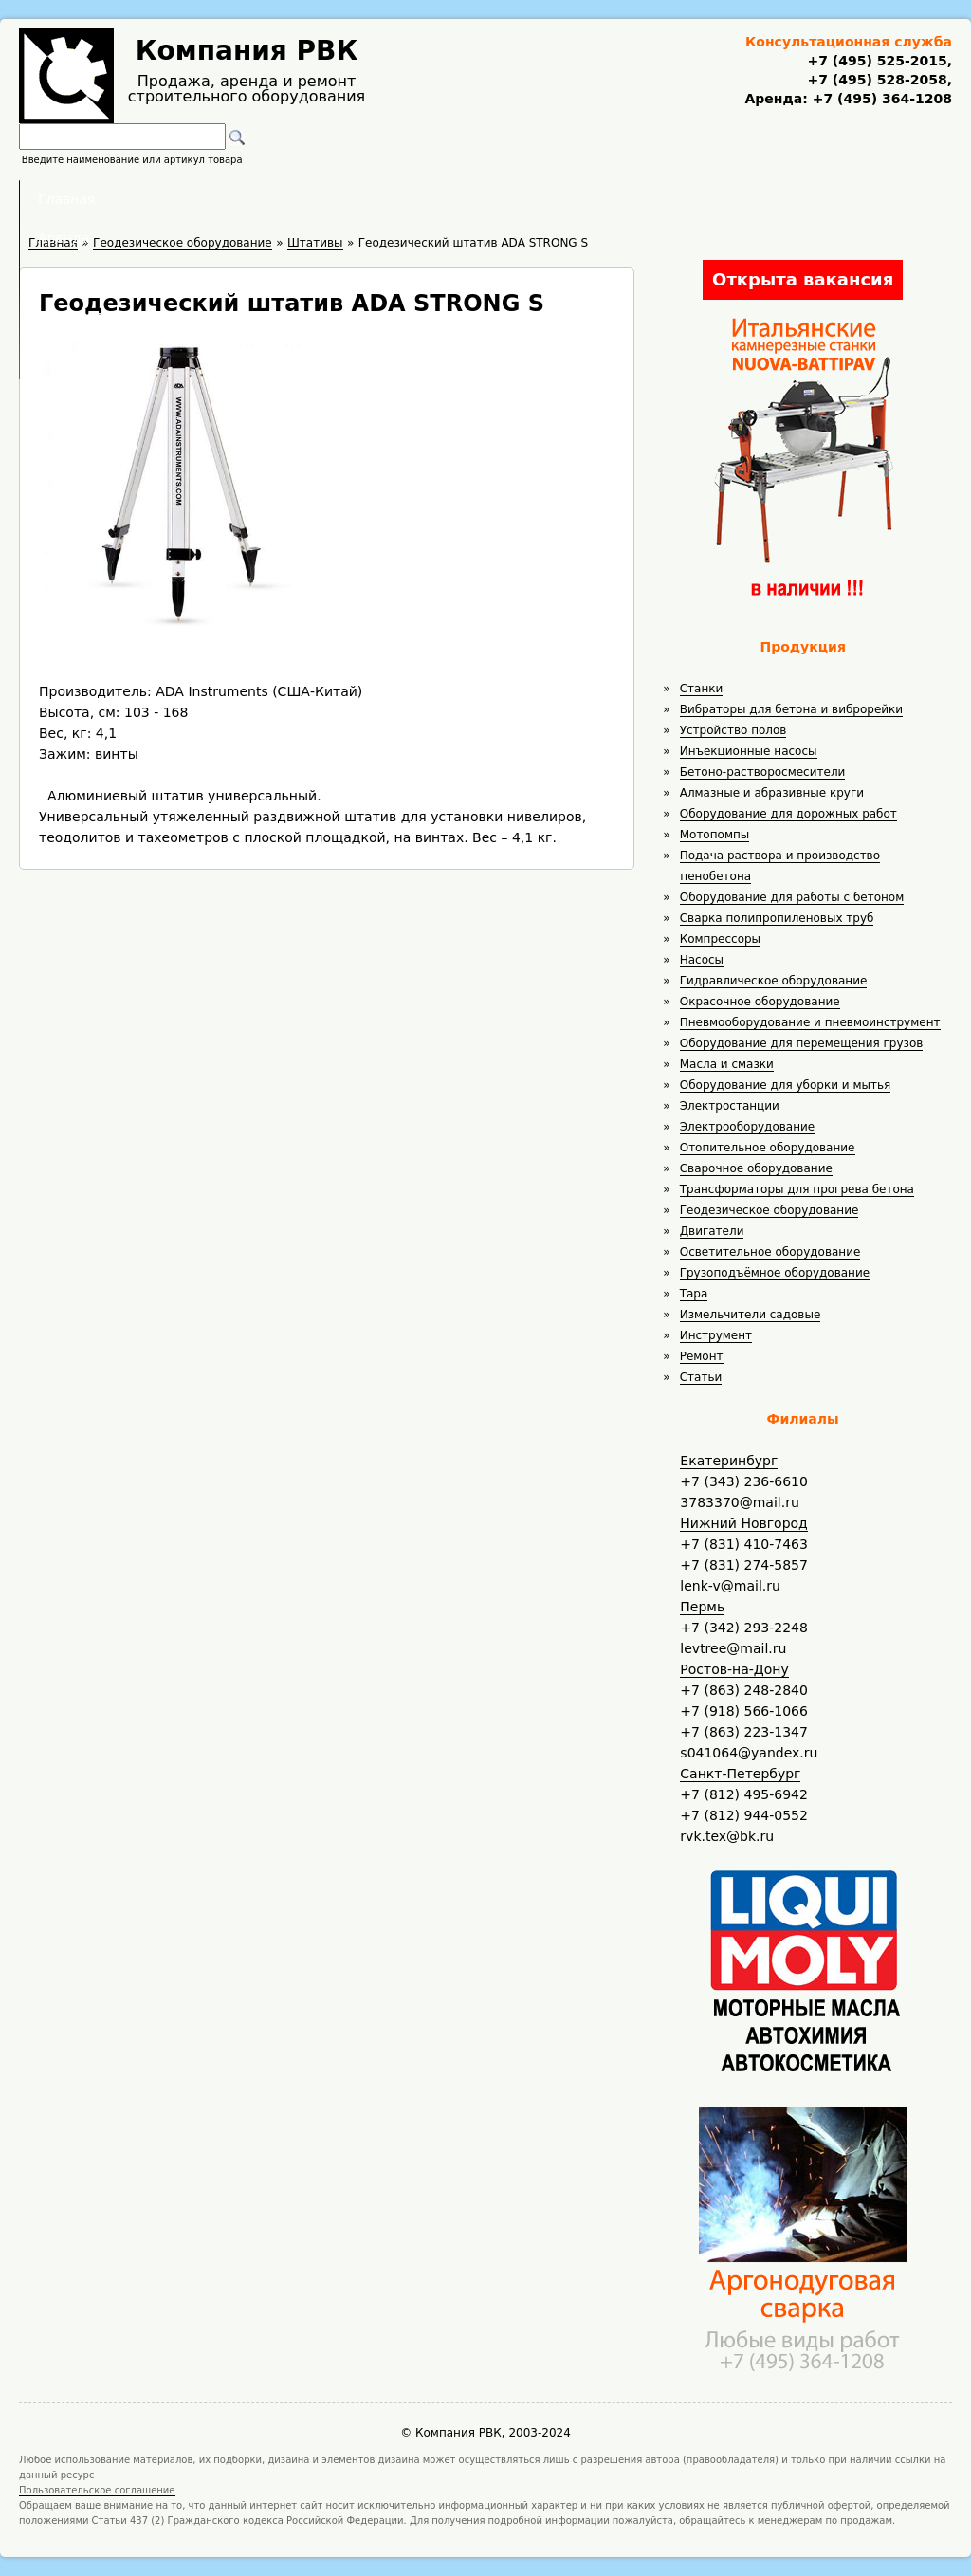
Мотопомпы (715, 834)
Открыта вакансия (802, 279)
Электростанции (729, 1106)
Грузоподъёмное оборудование (775, 1272)
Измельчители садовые (750, 1314)
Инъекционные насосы (748, 751)
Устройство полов (733, 730)
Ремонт (702, 1356)
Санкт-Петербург (740, 1773)
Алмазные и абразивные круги (772, 793)
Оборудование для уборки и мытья (785, 1085)
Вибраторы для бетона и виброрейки (791, 709)
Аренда (358, 199)
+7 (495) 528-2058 (876, 79)
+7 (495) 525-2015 (876, 60)
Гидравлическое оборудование (774, 980)
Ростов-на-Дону (734, 1669)
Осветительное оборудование (770, 1252)
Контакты (704, 199)
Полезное (468, 199)
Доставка (586, 199)
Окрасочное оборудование (760, 1001)
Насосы (702, 959)
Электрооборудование (747, 1126)
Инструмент (716, 1335)
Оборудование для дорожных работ (788, 813)
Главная (251, 199)
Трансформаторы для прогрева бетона (797, 1189)
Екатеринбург (729, 1460)
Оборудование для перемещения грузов (802, 1043)
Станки (702, 688)
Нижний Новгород (743, 1523)
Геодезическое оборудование (769, 1210)
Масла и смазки (727, 1064)
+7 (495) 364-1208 (880, 98)
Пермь (702, 1606)
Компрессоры (720, 939)
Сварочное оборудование (756, 1168)
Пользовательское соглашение (97, 2490)
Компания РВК (247, 50)
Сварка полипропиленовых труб (777, 918)
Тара (694, 1293)
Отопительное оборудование (767, 1147)
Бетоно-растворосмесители (763, 772)
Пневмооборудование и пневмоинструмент (810, 1022)
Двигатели (712, 1231)
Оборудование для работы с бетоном (792, 897)
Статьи (701, 1377)
